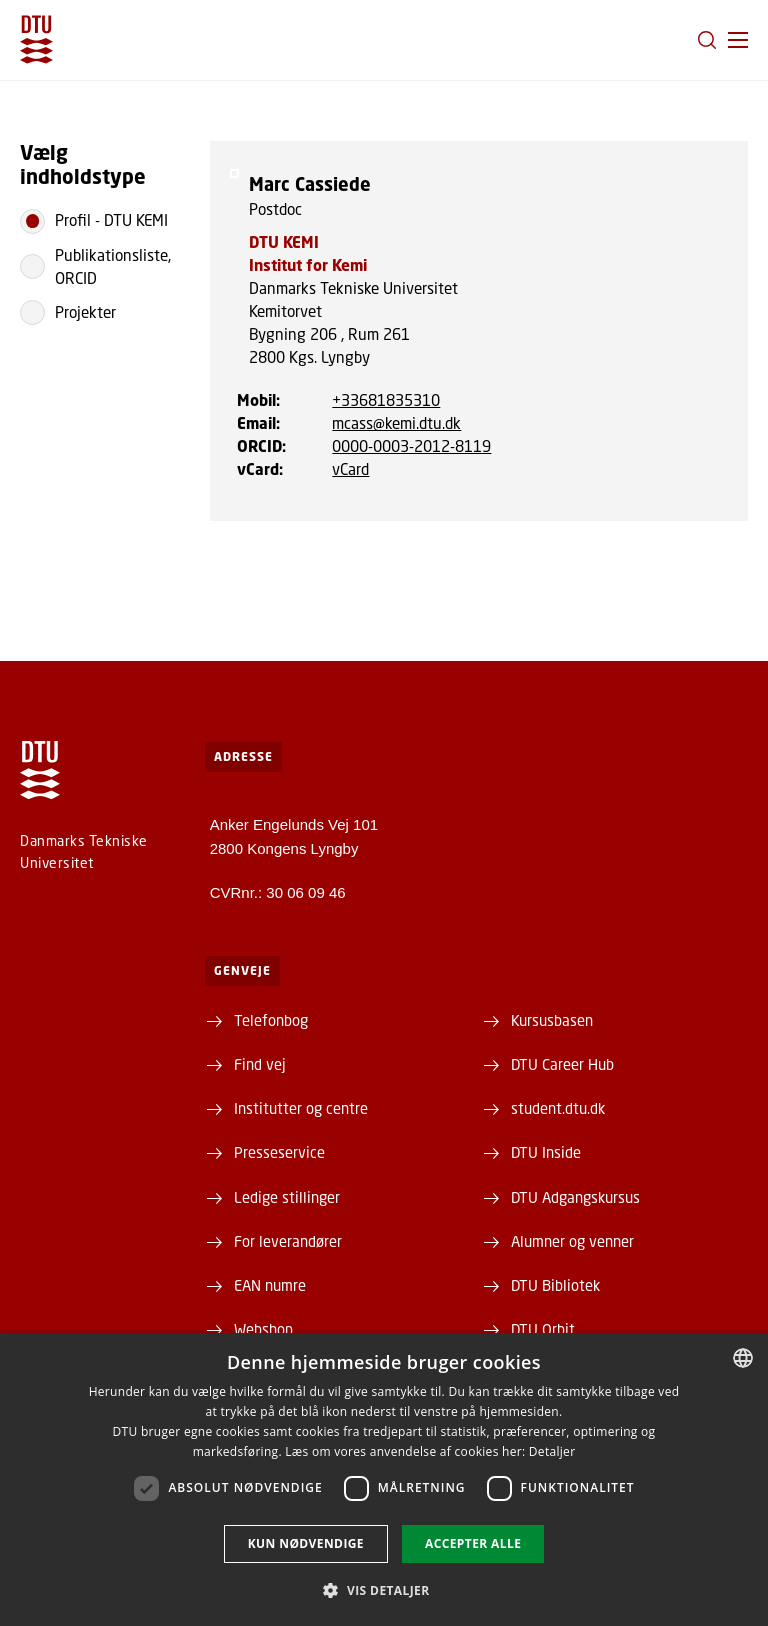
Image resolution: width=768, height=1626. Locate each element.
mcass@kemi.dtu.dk (396, 423)
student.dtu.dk (558, 1108)
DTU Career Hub (562, 1064)
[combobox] (743, 1358)
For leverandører (288, 1241)
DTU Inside (546, 1152)
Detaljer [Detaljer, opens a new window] (552, 1451)
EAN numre (270, 1285)
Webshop (263, 1329)
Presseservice (279, 1152)
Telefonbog (271, 1020)
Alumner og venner (572, 1241)
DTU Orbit (543, 1329)
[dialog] (384, 1479)
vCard (350, 469)
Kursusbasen (552, 1020)
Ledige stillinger (287, 1197)
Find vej (260, 1064)
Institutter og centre (301, 1108)
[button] (738, 40)
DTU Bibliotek (555, 1285)
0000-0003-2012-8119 (411, 446)
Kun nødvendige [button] (306, 1543)
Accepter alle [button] (473, 1543)
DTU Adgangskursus (575, 1197)
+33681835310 (386, 400)
